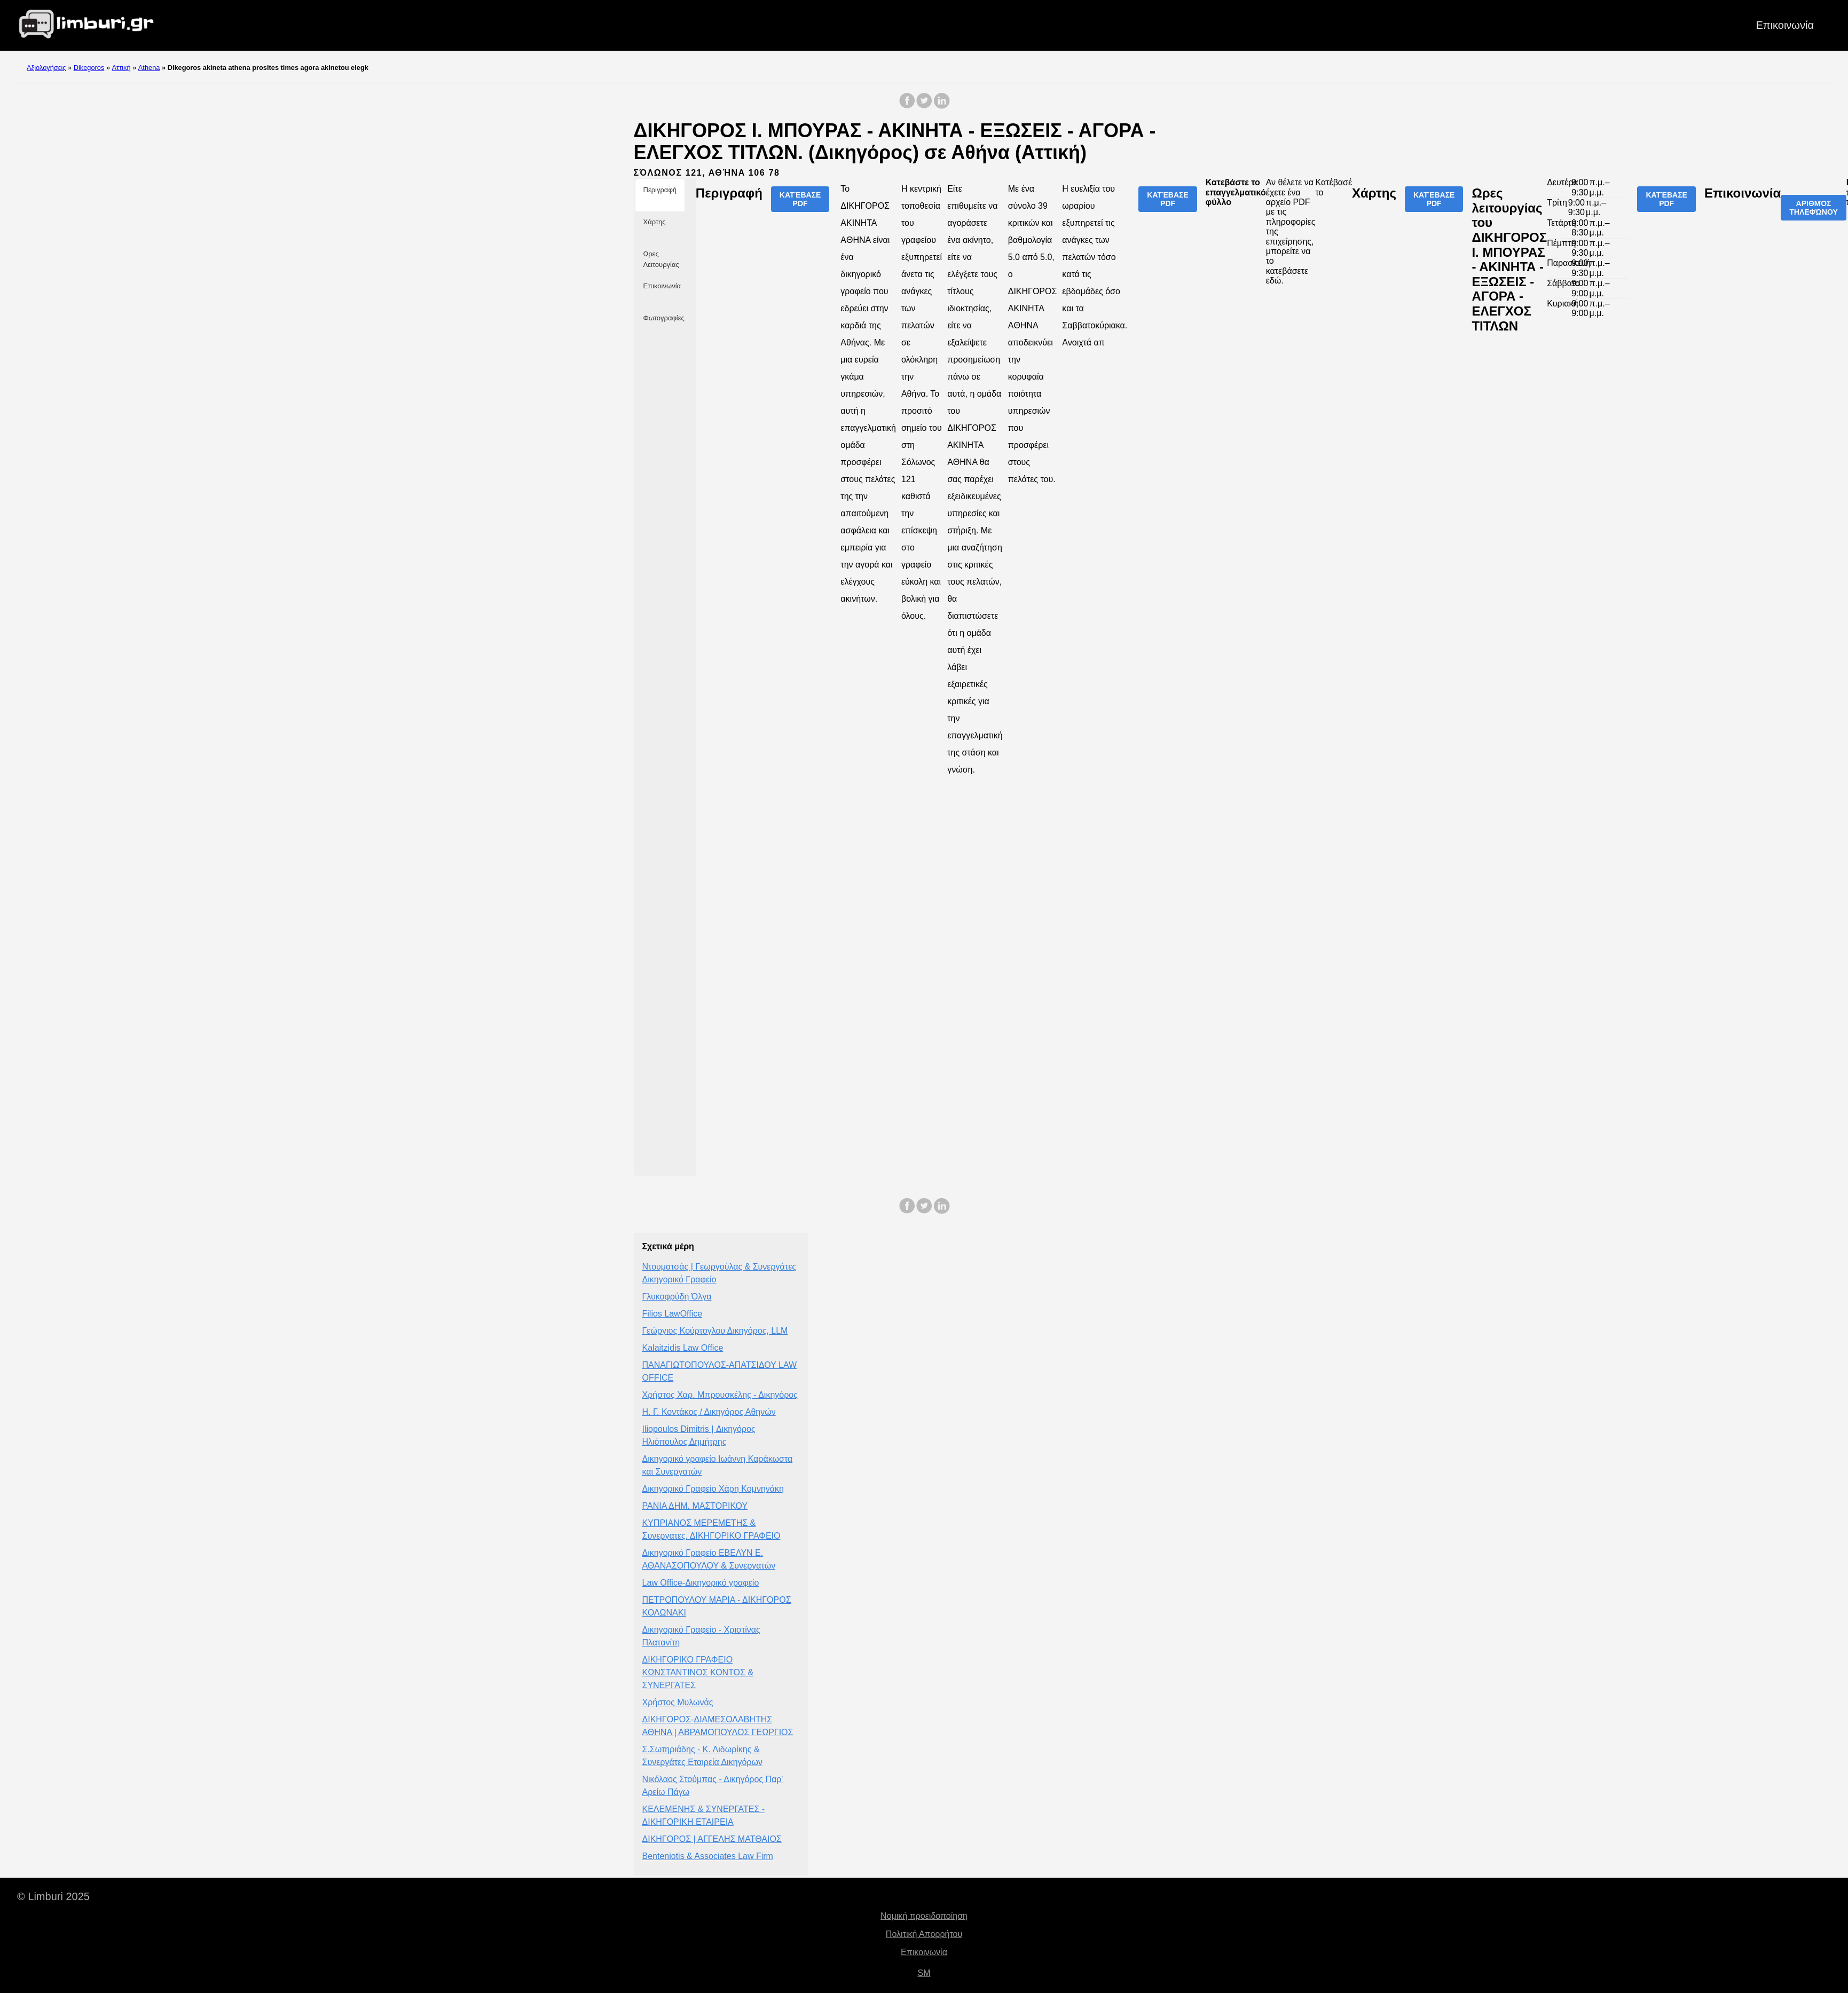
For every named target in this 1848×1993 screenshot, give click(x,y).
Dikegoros (89, 68)
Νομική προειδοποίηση (924, 1915)
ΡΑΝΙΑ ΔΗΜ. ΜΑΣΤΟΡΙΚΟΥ (695, 1505)
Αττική (121, 68)
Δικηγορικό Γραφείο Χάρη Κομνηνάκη (713, 1488)
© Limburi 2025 (53, 1896)
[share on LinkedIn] (941, 106)
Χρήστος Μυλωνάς (677, 1702)
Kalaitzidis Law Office (683, 1347)
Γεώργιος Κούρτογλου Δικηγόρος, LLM (715, 1330)
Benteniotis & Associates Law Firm (707, 1856)
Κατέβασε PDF (800, 199)
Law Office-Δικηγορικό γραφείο (700, 1582)
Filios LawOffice (672, 1313)
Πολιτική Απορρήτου (924, 1934)
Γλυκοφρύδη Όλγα (677, 1296)
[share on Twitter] (924, 106)
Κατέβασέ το (1333, 187)
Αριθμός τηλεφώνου (1813, 207)
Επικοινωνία (1785, 25)
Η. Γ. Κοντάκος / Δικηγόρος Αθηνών (709, 1411)
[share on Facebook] (907, 106)
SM (924, 1973)
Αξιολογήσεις (46, 68)
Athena (149, 68)
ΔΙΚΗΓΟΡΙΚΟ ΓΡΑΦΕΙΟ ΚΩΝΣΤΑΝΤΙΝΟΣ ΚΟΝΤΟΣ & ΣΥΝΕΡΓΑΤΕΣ (698, 1672)
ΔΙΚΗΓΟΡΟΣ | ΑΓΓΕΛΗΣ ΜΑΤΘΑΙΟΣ (712, 1839)
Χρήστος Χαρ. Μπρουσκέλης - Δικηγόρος (720, 1394)
